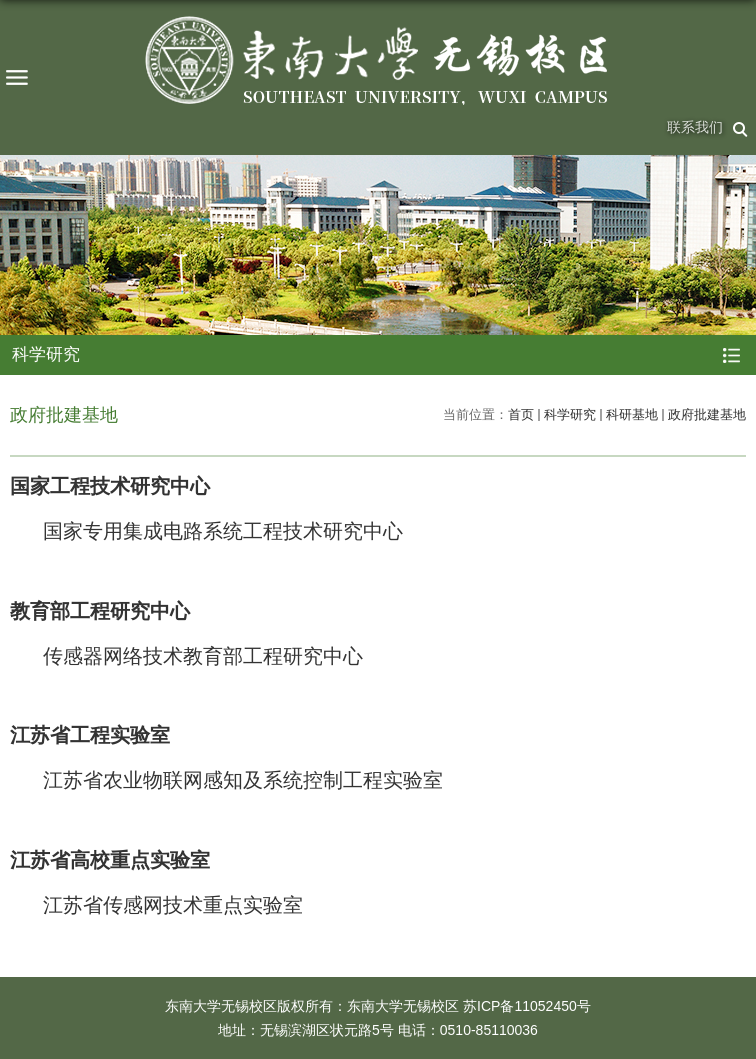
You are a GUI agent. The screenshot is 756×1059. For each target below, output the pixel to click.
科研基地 (632, 414)
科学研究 (570, 414)
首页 (521, 414)
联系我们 (695, 127)
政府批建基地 (707, 414)
